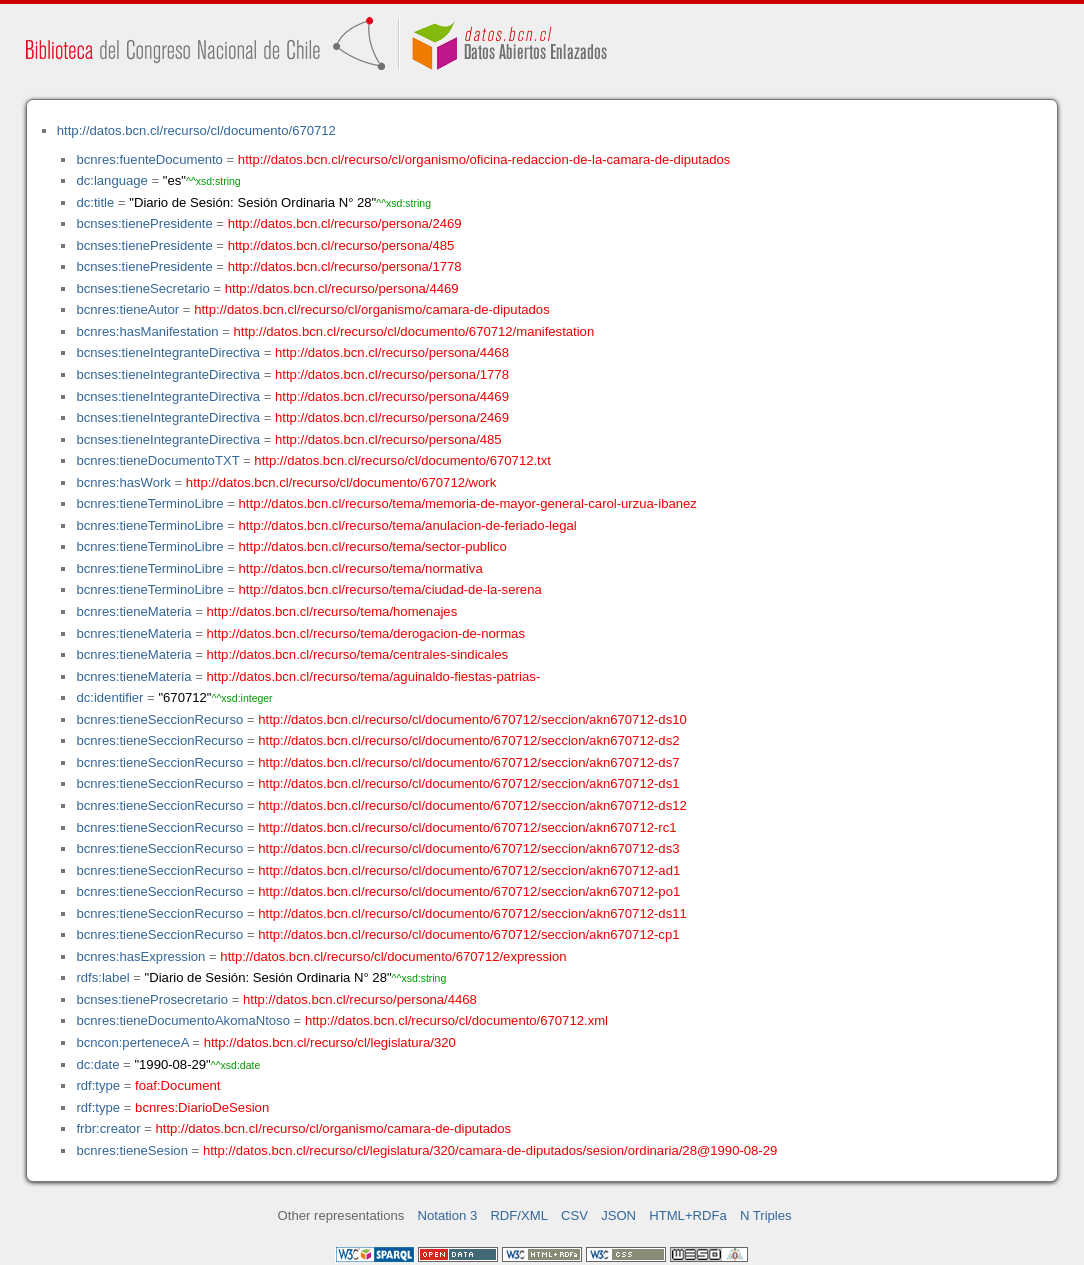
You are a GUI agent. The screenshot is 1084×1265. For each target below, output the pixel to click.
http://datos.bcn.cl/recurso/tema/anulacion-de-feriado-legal (408, 525)
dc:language (111, 180)
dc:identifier (109, 697)
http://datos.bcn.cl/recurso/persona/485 (341, 245)
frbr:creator (108, 1128)
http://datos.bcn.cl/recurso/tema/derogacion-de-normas (366, 633)
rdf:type (98, 1085)
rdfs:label (102, 977)
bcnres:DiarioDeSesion (202, 1107)
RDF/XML (519, 1215)
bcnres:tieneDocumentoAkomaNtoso (183, 1020)
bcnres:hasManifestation (147, 331)
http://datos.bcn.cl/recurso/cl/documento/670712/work (341, 482)
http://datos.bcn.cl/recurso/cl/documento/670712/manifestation (413, 331)
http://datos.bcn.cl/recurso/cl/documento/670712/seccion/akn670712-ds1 (468, 783)
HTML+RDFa (688, 1215)
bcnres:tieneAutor (127, 309)
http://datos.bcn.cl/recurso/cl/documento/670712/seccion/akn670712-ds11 (472, 913)
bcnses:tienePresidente (144, 223)
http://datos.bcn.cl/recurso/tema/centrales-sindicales (358, 654)
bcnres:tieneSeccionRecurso (159, 719)
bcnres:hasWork (123, 482)
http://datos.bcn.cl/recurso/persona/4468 (392, 352)
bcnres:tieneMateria (133, 611)
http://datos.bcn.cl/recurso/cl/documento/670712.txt (402, 460)
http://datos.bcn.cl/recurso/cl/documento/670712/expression (393, 956)
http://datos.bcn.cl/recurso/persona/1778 (345, 266)
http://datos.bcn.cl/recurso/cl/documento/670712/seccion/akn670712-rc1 (467, 827)
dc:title (95, 202)
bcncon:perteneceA (132, 1042)
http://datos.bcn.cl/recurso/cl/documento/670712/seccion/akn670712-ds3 (468, 848)
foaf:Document (177, 1085)
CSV (574, 1215)
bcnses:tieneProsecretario (152, 999)
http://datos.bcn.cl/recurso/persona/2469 (345, 223)
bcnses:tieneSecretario (142, 288)
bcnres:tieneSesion (132, 1150)
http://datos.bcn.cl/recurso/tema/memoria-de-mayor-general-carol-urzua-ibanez (468, 503)
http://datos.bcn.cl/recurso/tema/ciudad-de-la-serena (390, 589)
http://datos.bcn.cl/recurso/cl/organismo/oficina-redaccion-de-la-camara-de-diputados (484, 159)
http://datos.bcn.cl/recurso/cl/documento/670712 (196, 130)
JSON (618, 1215)
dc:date (97, 1064)
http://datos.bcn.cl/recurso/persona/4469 (342, 288)
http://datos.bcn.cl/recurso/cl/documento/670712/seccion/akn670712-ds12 (472, 805)
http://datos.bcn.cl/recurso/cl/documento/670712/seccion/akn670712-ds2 (468, 740)
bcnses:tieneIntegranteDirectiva (168, 352)
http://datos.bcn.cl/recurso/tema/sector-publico (373, 546)
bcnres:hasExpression (140, 956)
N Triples (766, 1215)
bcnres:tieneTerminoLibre (149, 503)
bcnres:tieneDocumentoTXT (157, 460)
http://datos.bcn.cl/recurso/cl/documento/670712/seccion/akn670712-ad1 (469, 870)
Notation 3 (448, 1215)
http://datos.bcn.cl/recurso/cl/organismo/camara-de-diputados (372, 309)
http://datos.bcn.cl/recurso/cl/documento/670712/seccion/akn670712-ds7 (468, 762)
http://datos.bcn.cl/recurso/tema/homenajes (332, 611)
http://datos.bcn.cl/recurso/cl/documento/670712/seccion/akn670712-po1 (469, 891)
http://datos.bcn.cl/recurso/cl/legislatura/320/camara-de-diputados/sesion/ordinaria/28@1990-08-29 (490, 1150)
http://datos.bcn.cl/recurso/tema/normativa (361, 568)
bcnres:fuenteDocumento (149, 159)
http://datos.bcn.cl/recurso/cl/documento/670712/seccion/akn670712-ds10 (472, 719)
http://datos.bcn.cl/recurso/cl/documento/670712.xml (456, 1020)
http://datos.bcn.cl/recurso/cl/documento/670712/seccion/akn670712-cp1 (468, 934)
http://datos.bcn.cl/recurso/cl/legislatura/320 (330, 1042)
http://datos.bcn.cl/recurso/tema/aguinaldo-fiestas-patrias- (374, 676)
